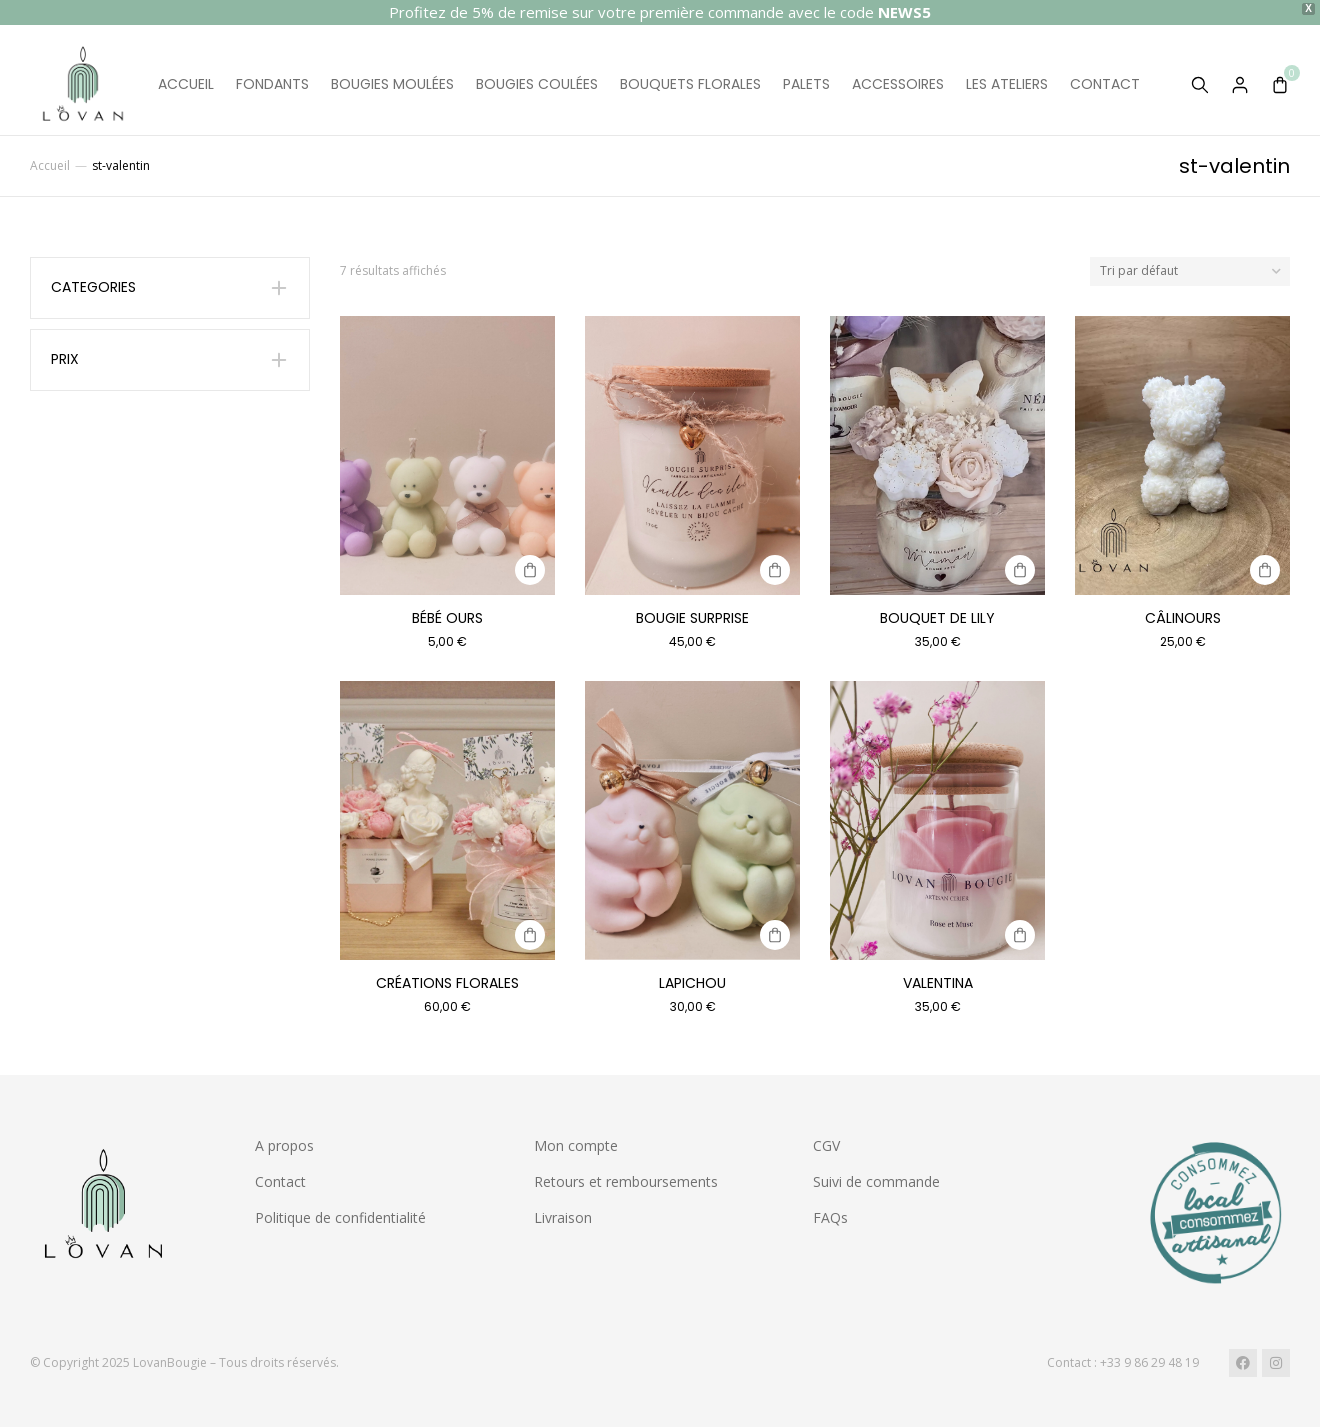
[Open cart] (1280, 85)
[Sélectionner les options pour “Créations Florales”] (530, 935)
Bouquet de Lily (937, 618)
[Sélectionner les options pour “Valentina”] (1020, 935)
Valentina (938, 983)
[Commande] (1190, 271)
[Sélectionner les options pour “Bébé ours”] (530, 570)
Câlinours (1183, 618)
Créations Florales (447, 983)
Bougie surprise (692, 618)
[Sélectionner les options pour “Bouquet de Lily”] (1020, 570)
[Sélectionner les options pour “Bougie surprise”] (775, 570)
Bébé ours (447, 618)
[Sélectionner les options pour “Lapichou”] (775, 935)
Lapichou (692, 983)
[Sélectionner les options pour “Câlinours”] (1265, 570)
